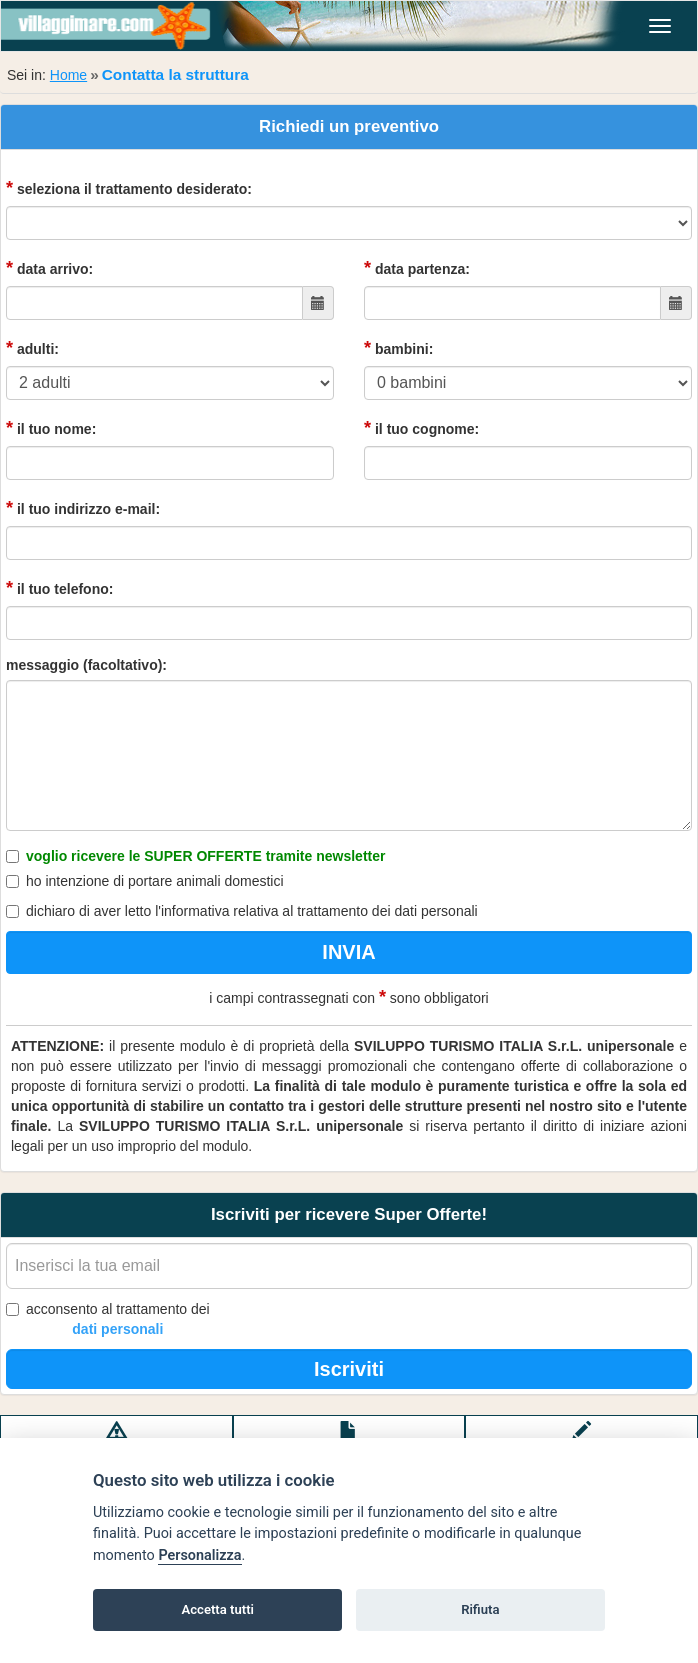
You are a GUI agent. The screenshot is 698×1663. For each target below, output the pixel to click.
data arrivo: (49, 268)
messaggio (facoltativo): (86, 665)
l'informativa (192, 911)
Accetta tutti (217, 1609)
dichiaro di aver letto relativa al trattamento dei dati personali (242, 911)
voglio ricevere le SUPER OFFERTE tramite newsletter (195, 856)
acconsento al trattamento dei (108, 1320)
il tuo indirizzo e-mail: (83, 508)
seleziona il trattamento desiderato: (129, 188)
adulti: (32, 348)
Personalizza (199, 1555)
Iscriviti (349, 1369)
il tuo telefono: (59, 588)
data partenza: (417, 268)
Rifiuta (480, 1609)
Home (68, 75)
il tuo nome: (51, 428)
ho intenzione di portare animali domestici (145, 881)
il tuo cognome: (421, 428)
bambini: (398, 348)
